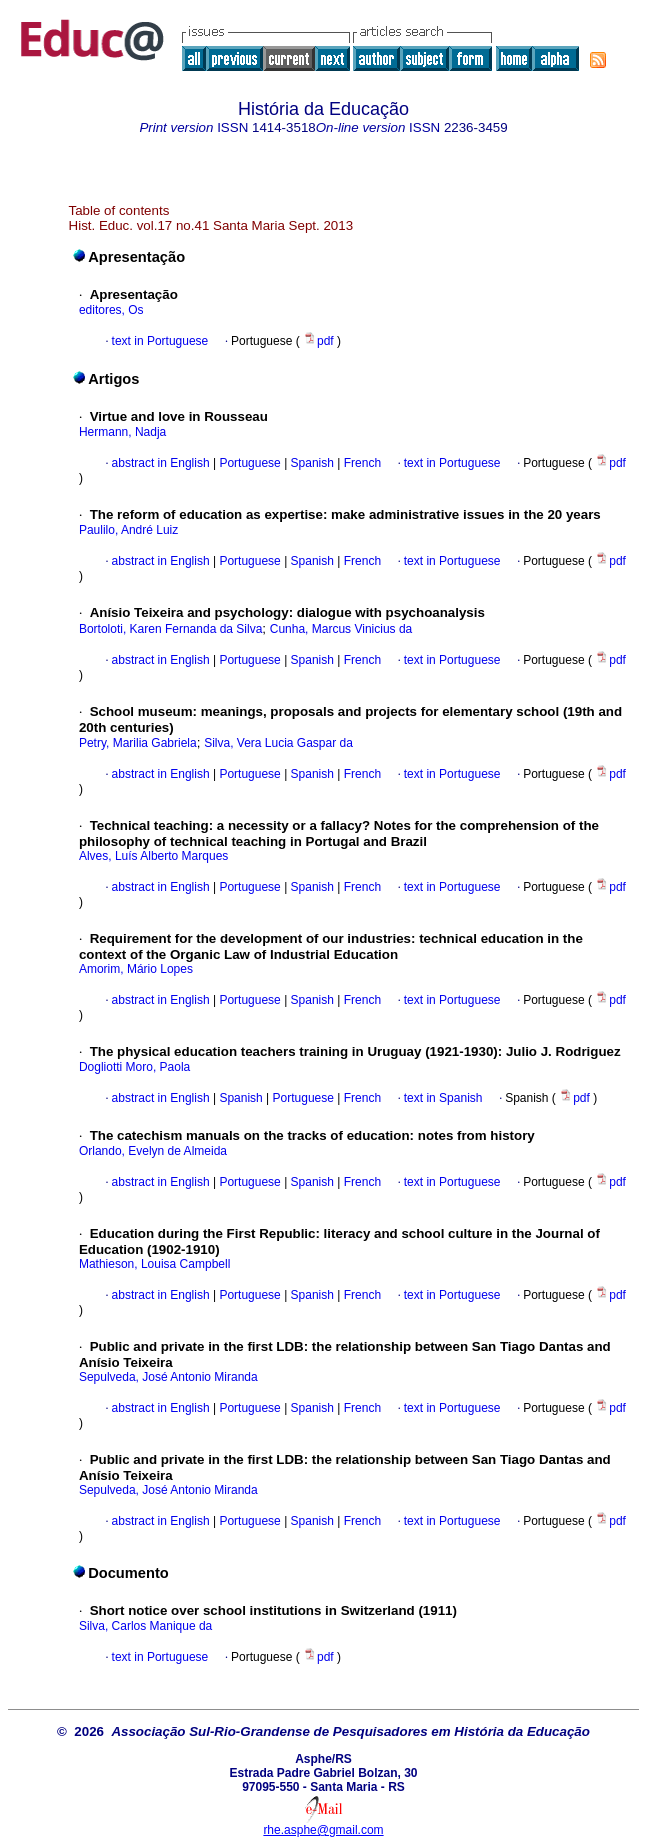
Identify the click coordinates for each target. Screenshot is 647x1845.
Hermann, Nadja (122, 432)
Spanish (310, 463)
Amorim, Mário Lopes (136, 969)
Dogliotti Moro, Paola (134, 1067)
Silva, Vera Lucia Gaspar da (278, 743)
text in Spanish (443, 1098)
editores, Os (111, 310)
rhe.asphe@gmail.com (323, 1830)
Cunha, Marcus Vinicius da (341, 629)
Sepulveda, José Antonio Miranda (168, 1377)
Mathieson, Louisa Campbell (154, 1264)
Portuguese (248, 463)
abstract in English (161, 463)
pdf (320, 341)
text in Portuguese (160, 341)
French (360, 463)
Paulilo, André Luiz (128, 530)
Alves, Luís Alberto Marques (153, 856)
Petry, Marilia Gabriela (138, 743)
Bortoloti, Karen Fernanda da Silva (170, 629)
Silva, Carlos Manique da (145, 1626)
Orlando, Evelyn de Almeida (153, 1151)
